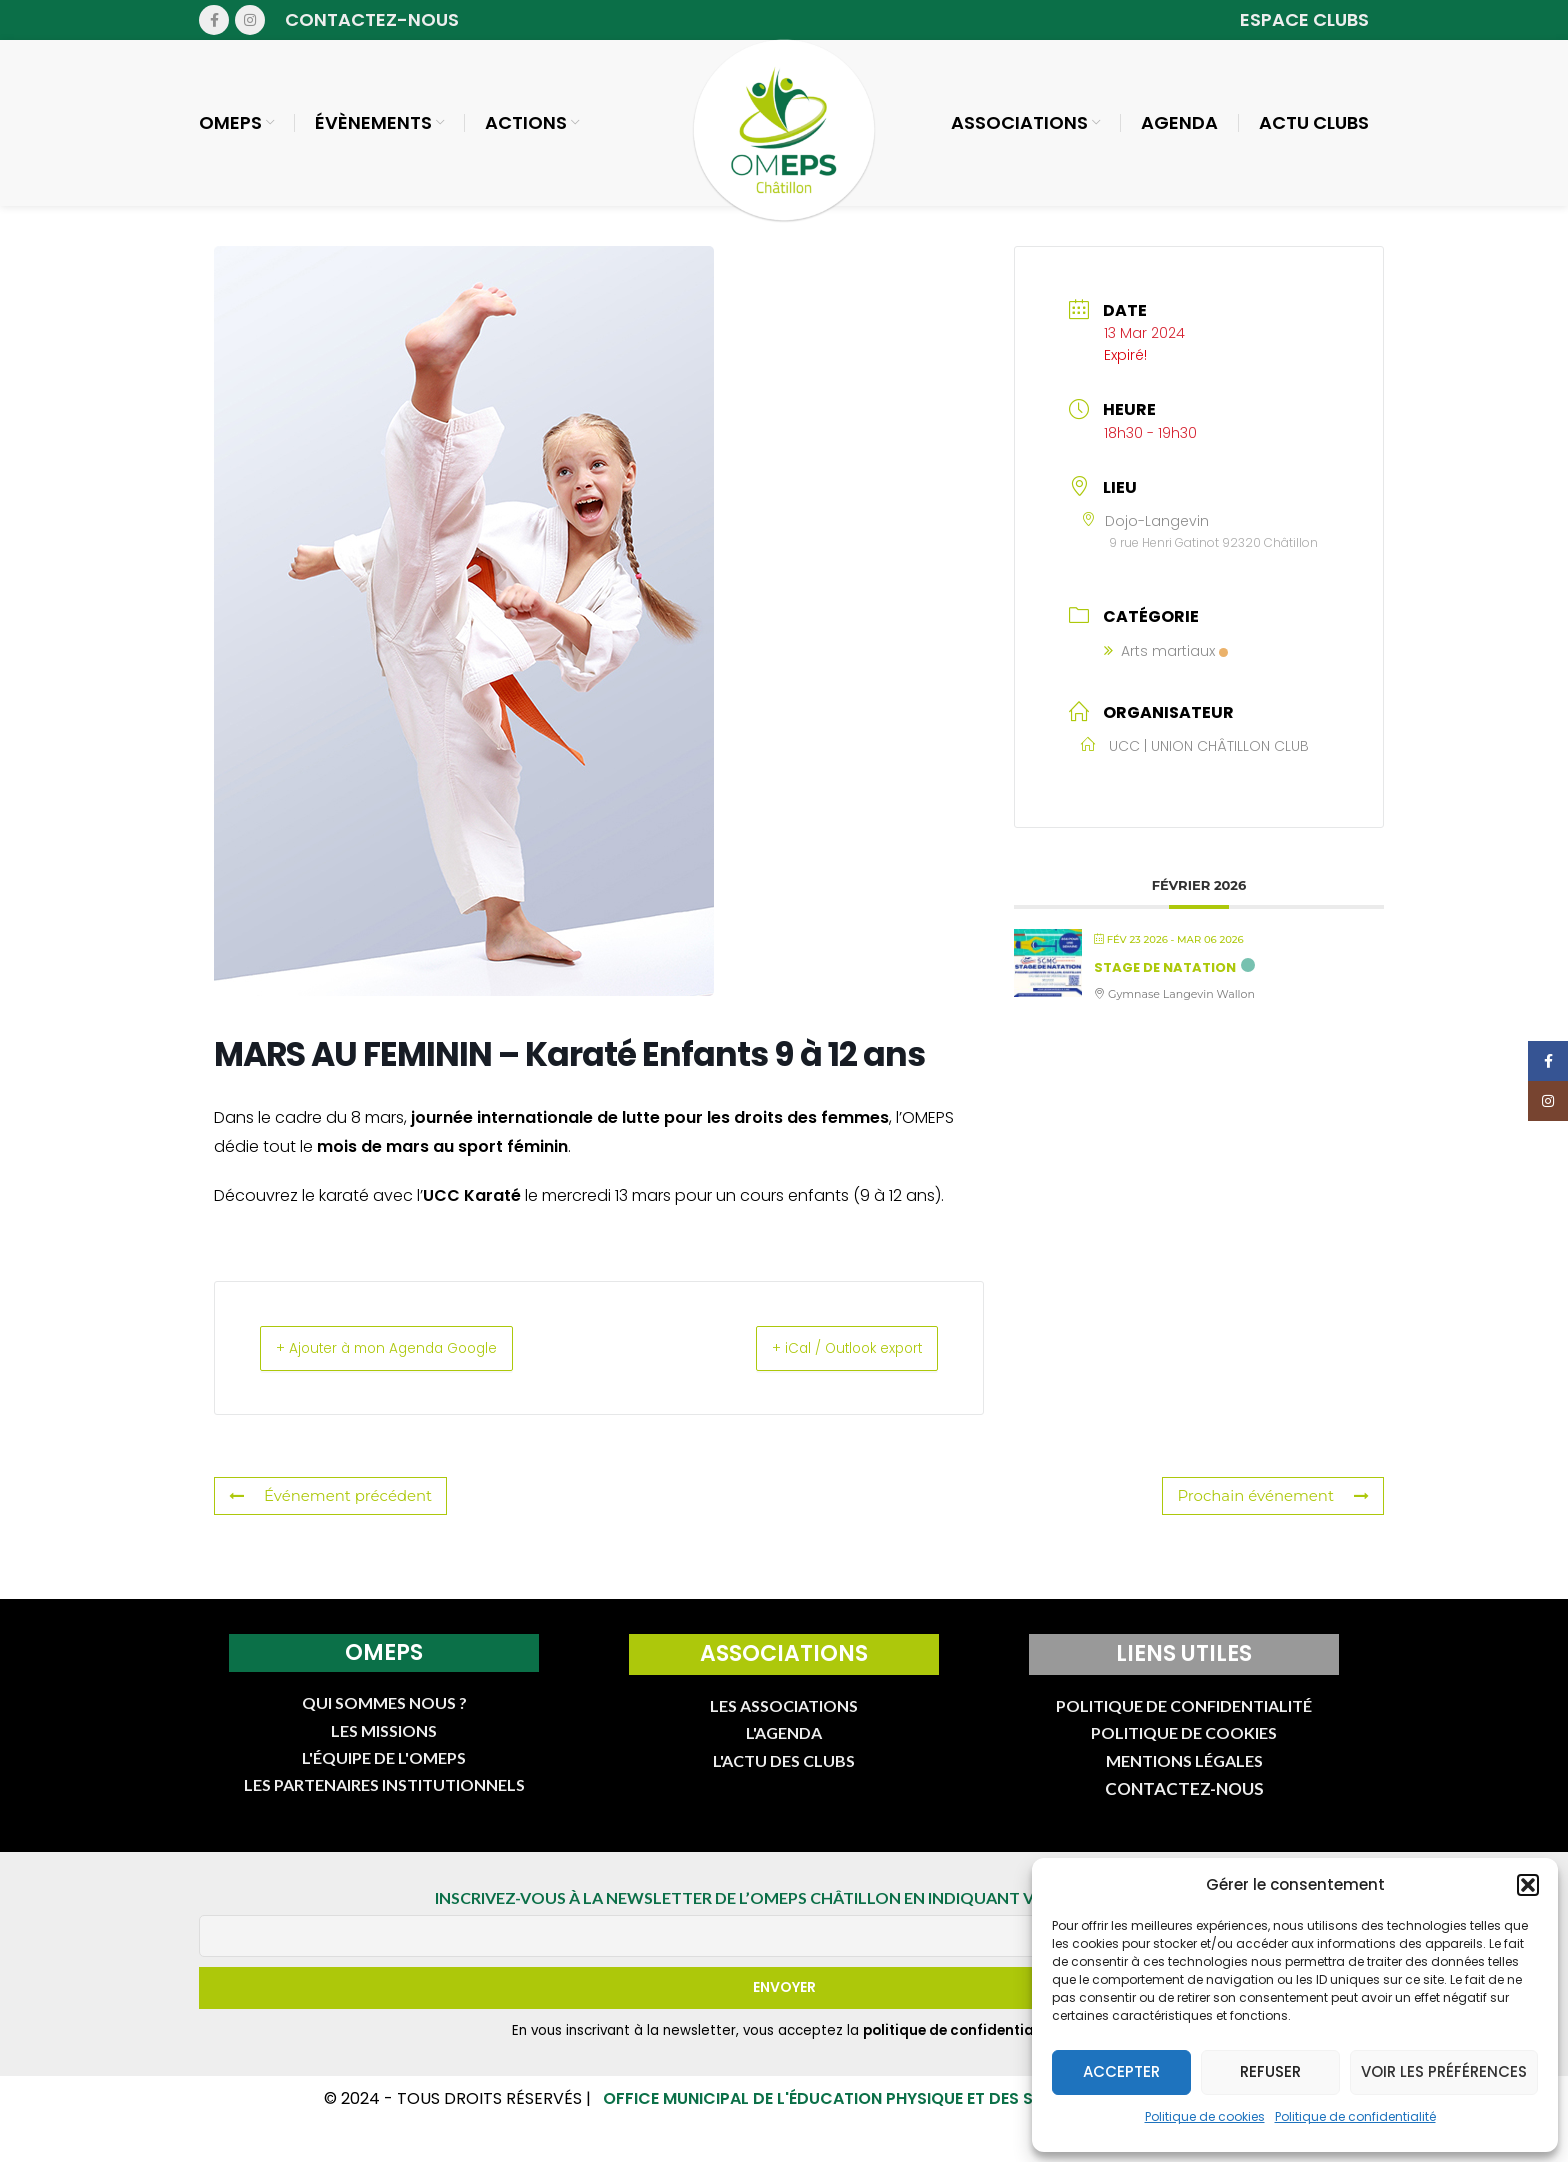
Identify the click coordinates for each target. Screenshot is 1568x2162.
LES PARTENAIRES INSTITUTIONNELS (384, 1800)
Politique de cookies (1205, 2116)
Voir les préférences (1444, 2071)
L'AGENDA (784, 1748)
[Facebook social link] (214, 20)
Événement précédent (325, 1512)
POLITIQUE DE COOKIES (1184, 1748)
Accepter (1121, 2071)
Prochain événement (1278, 1512)
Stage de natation (1165, 981)
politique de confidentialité (959, 2045)
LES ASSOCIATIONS (784, 1720)
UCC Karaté (472, 1209)
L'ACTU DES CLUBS (784, 1775)
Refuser (1270, 2071)
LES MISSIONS (384, 1745)
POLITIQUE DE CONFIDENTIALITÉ (1184, 1720)
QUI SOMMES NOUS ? (384, 1718)
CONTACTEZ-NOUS (1184, 1804)
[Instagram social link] (250, 20)
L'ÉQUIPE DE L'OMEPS (384, 1772)
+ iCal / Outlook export (826, 1362)
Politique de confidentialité (1355, 2116)
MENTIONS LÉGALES (1184, 1775)
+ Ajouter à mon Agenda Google (409, 1362)
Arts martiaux (1166, 665)
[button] (1528, 1885)
